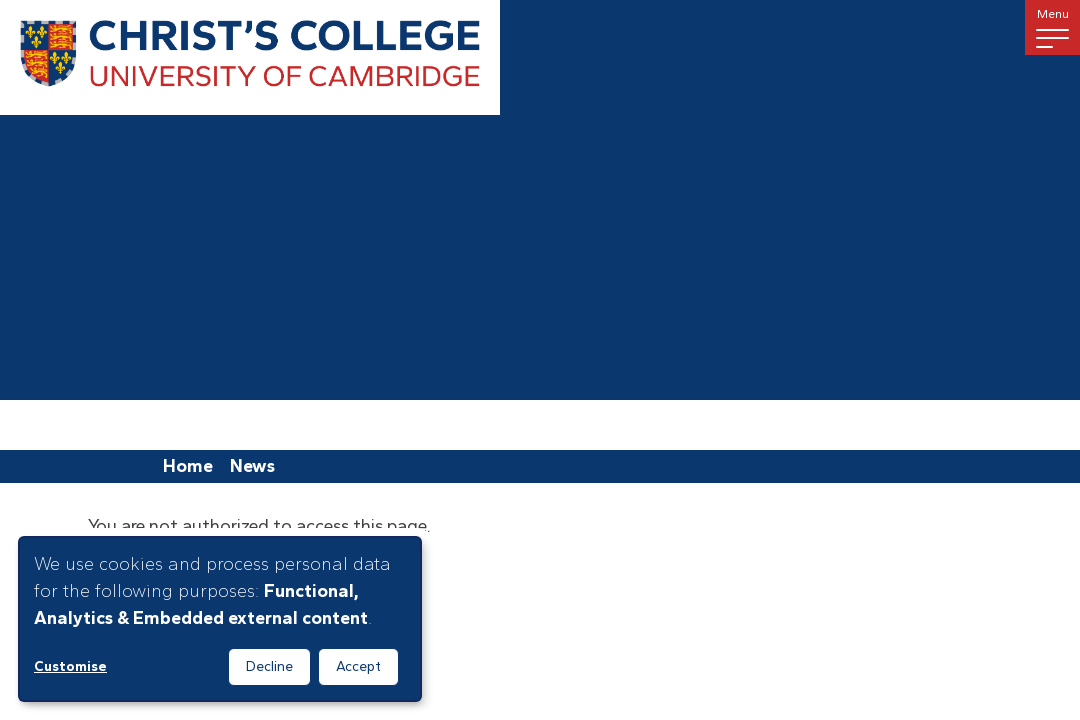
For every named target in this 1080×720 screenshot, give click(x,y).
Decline (269, 666)
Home (188, 466)
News (252, 466)
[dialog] (220, 619)
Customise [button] (70, 666)
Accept (358, 666)
